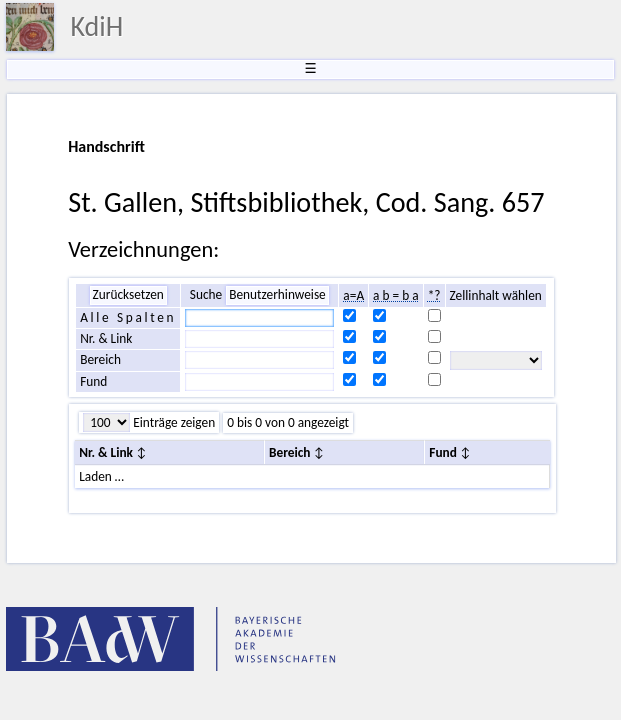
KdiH (96, 26)
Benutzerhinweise (277, 294)
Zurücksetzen (128, 294)
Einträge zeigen (172, 422)
